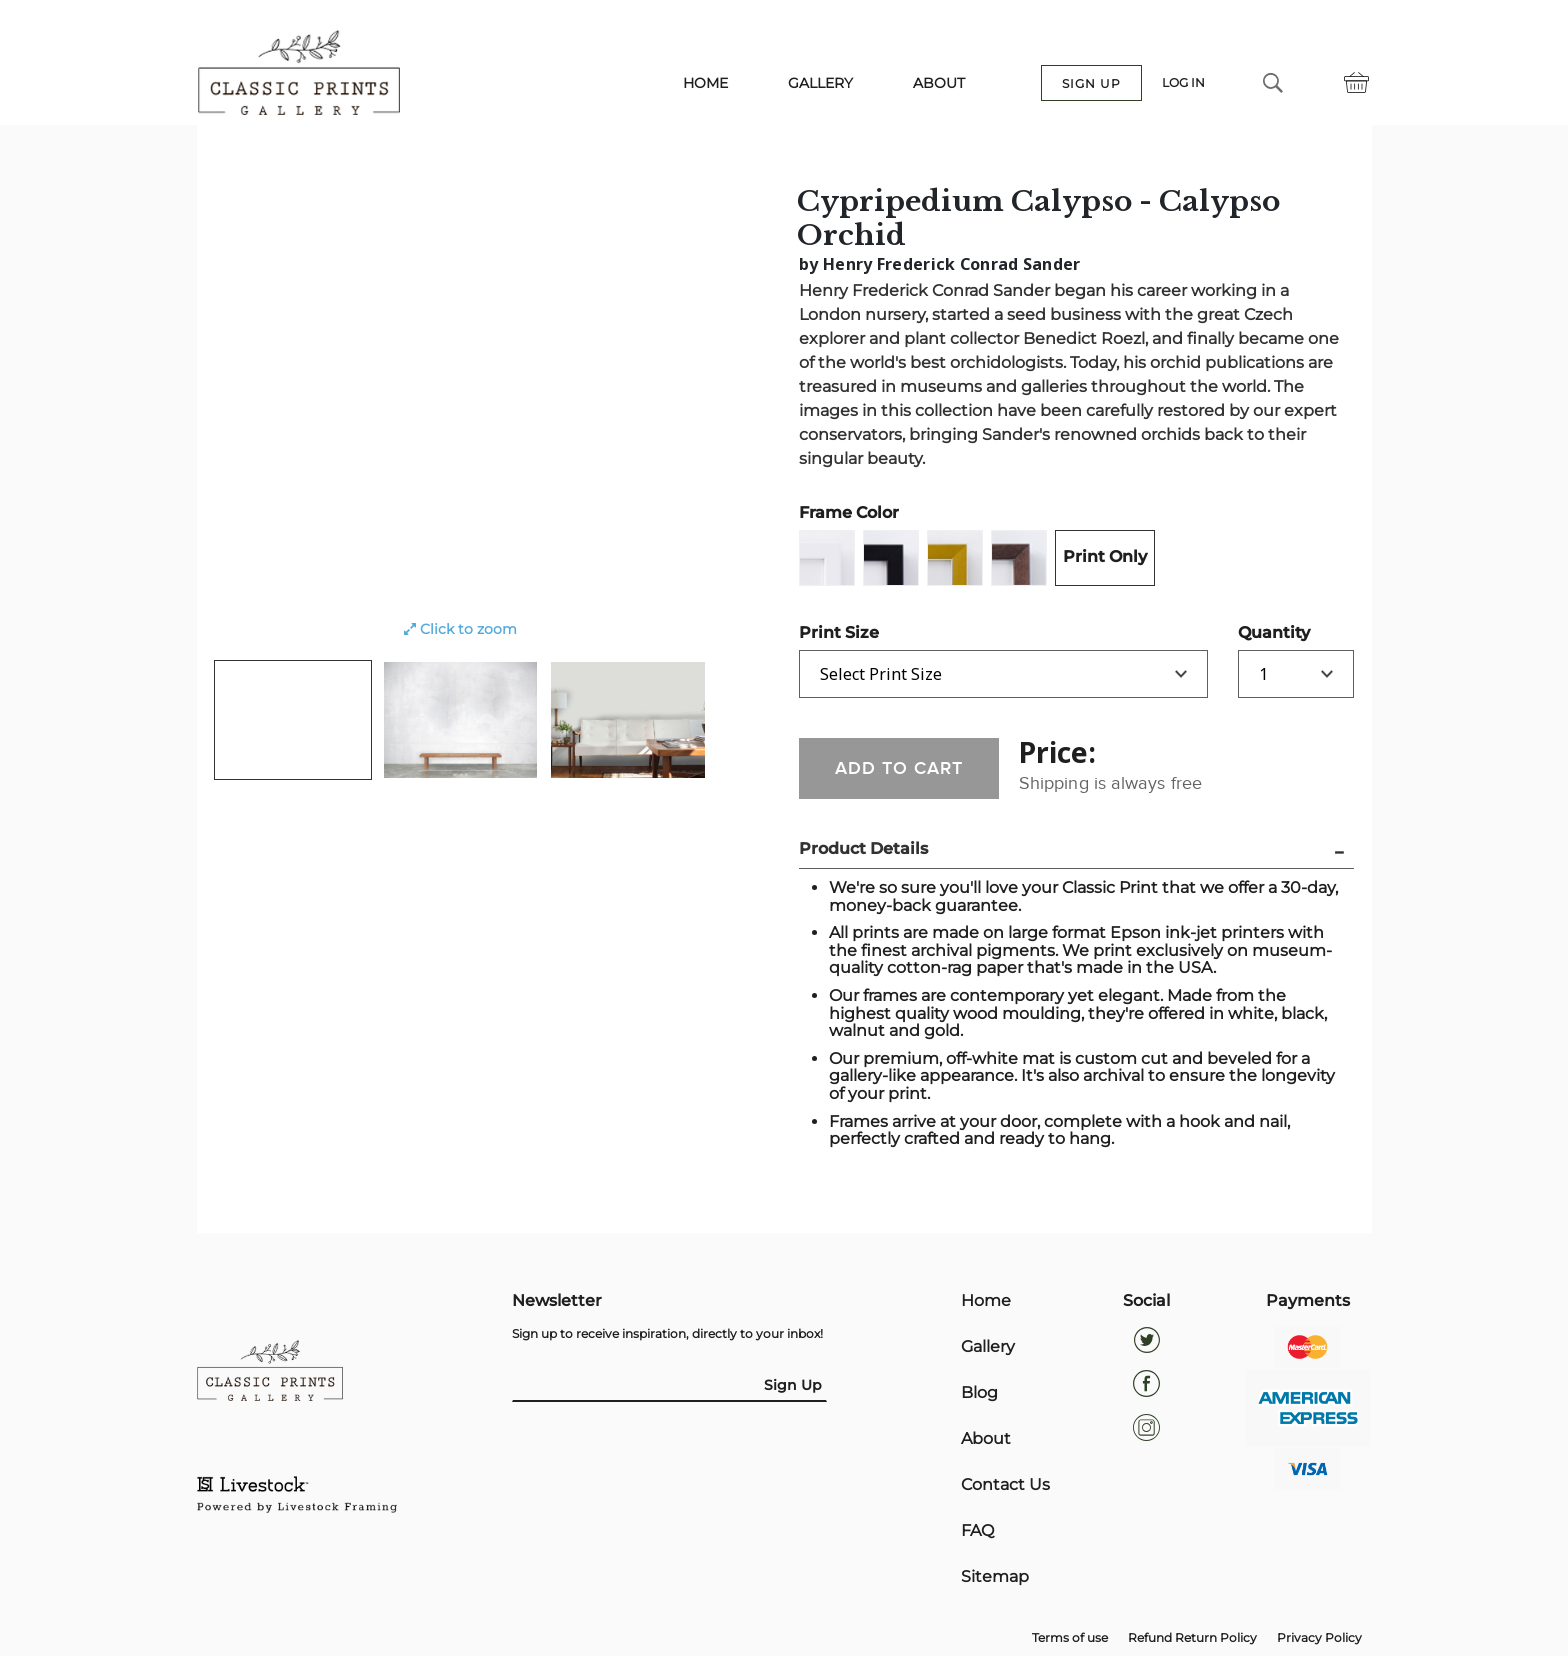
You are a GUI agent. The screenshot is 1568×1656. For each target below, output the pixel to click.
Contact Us (1005, 1485)
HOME (705, 83)
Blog (979, 1393)
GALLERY (820, 83)
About (986, 1439)
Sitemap (995, 1577)
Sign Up (793, 1385)
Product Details (863, 848)
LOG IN (1183, 83)
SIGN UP (1091, 83)
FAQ (977, 1531)
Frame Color (849, 512)
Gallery (988, 1347)
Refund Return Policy (1192, 1637)
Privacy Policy (1319, 1637)
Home (986, 1301)
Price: (1057, 752)
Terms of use (1070, 1637)
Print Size (839, 632)
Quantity (1274, 632)
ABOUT (939, 83)
